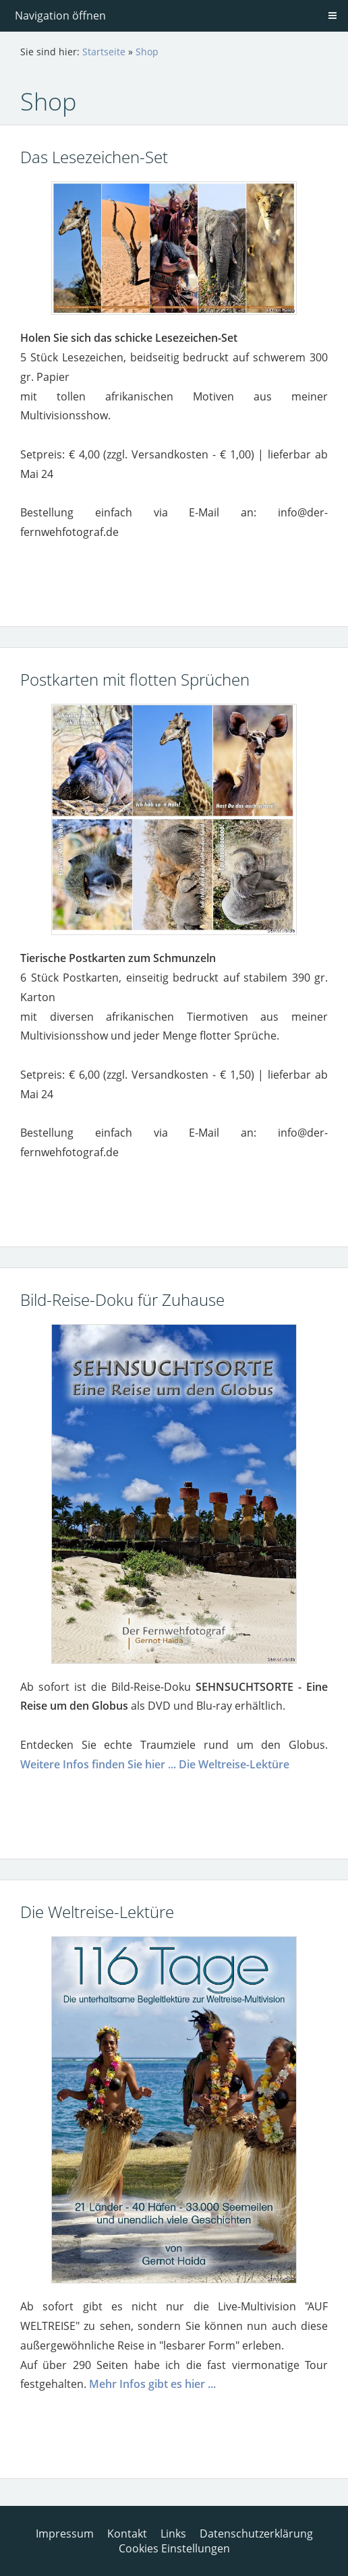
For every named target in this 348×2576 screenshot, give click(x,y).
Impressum (65, 2533)
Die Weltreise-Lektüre (234, 1764)
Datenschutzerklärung (256, 2533)
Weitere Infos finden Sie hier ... (98, 1764)
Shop (147, 51)
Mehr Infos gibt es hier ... (152, 2383)
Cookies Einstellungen (174, 2548)
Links (173, 2533)
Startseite (103, 51)
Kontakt (127, 2533)
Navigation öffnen (60, 15)
